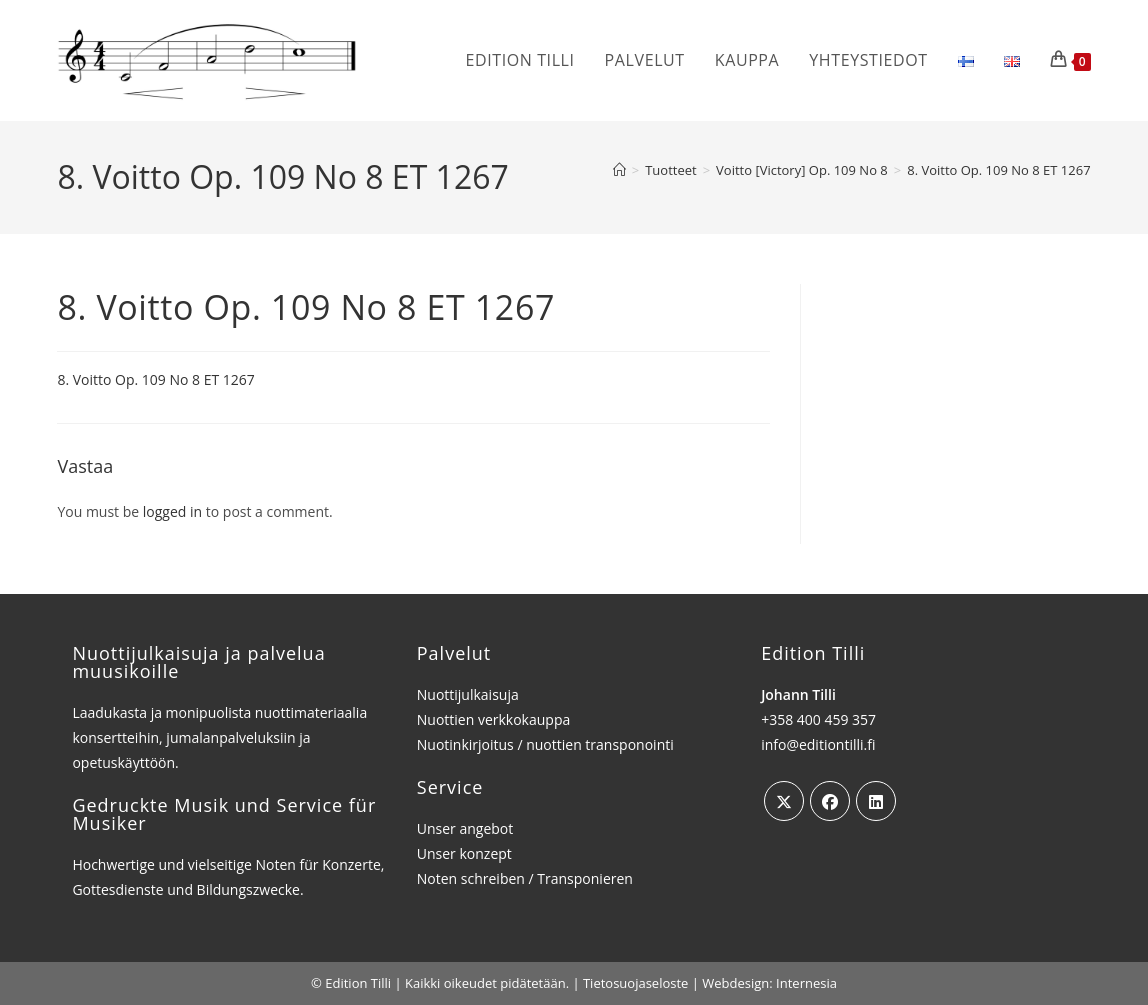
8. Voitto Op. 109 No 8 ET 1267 (998, 170)
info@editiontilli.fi (818, 744)
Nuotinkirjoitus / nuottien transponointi (545, 744)
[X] (784, 801)
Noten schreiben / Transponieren (525, 878)
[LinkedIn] (876, 801)
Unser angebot (465, 828)
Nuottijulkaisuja (468, 694)
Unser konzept (464, 853)
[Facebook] (830, 801)
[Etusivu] (619, 170)
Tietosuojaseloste (635, 983)
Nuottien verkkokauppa (494, 719)
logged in (172, 511)
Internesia (806, 983)
